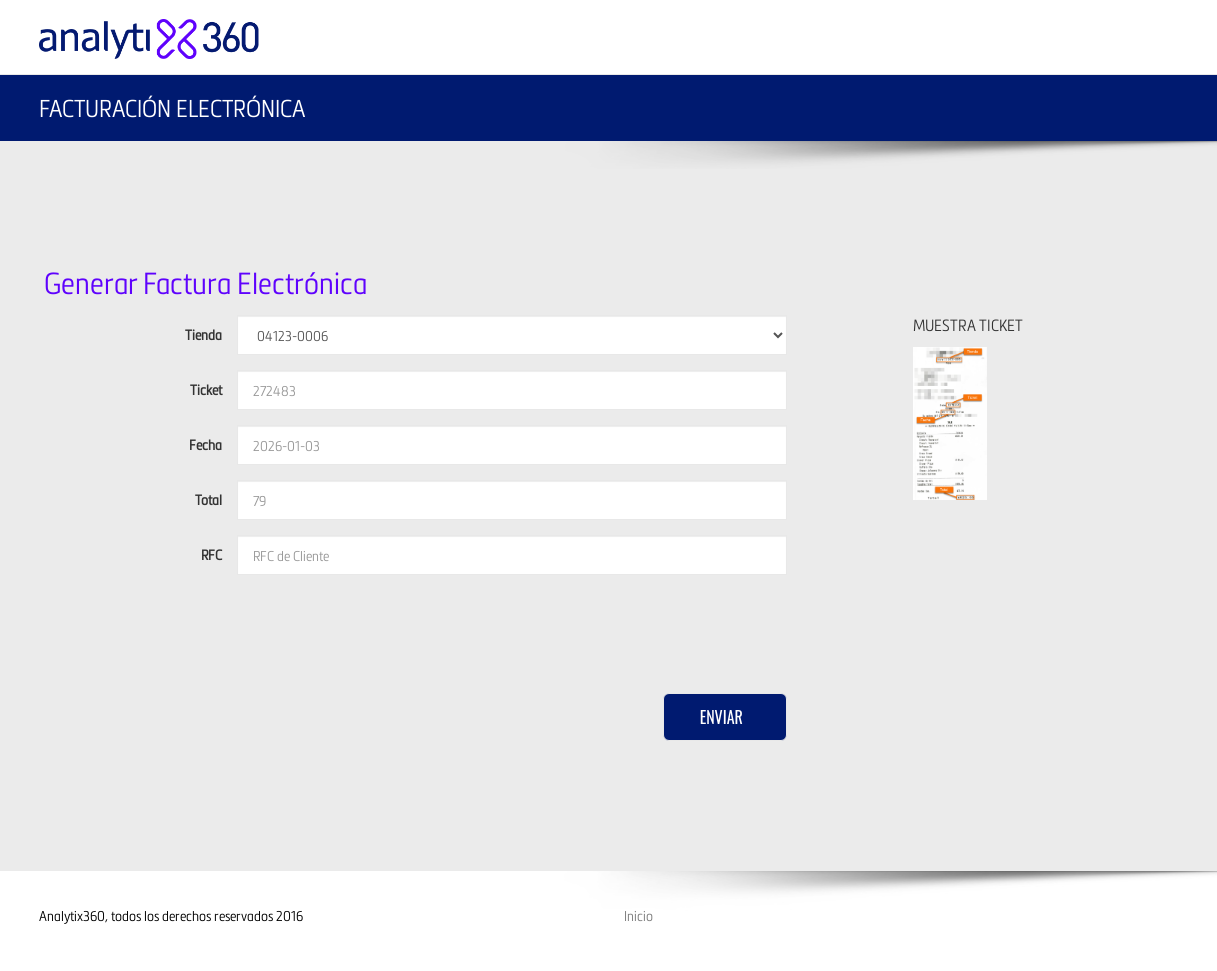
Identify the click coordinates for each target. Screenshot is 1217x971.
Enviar (721, 717)
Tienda (203, 334)
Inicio (638, 915)
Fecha (205, 444)
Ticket (206, 389)
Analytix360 (72, 915)
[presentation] (389, 629)
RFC (211, 554)
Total (208, 499)
